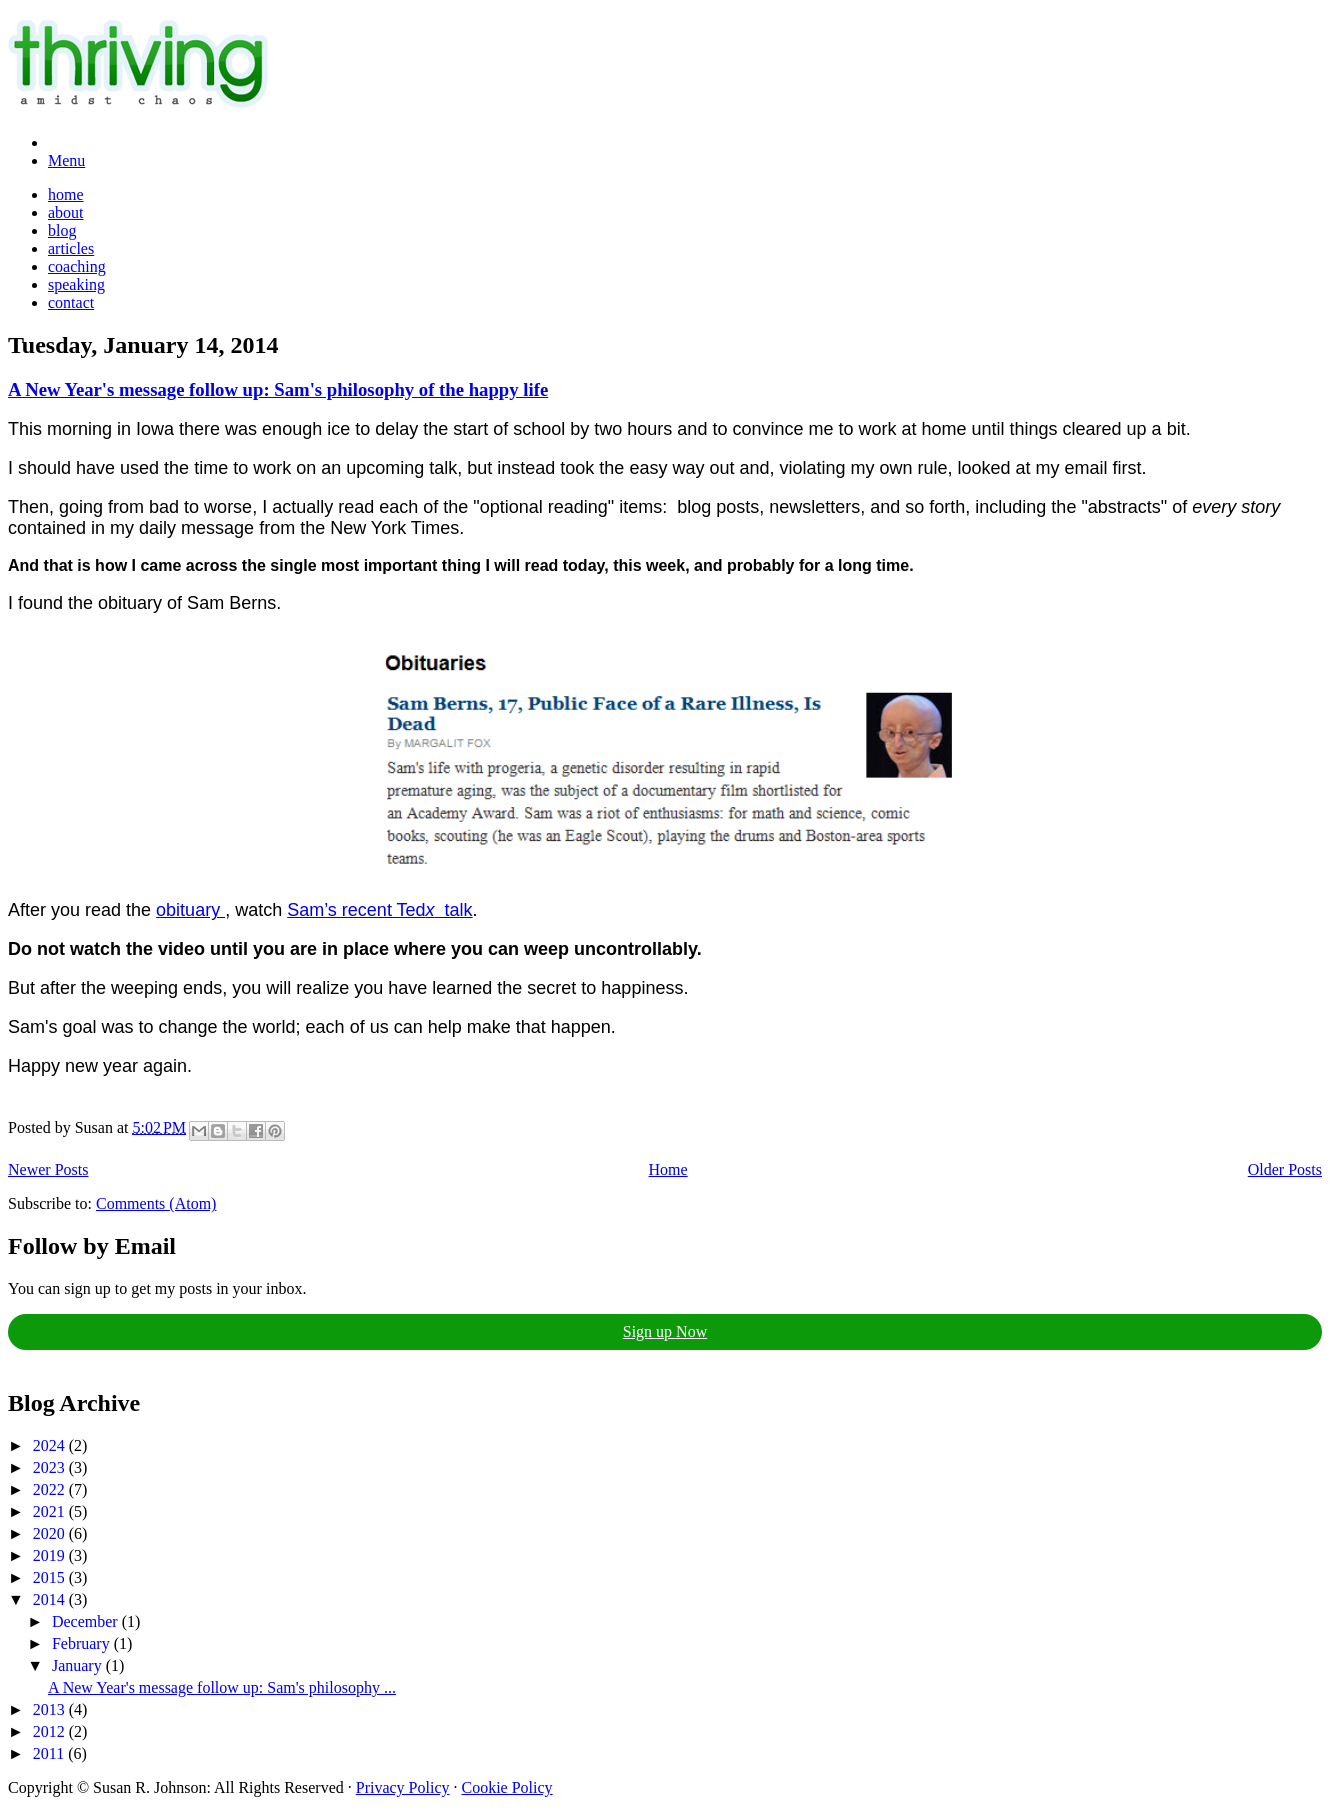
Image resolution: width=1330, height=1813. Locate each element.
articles (71, 248)
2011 (50, 1753)
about (66, 212)
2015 (51, 1577)
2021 (51, 1511)
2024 (51, 1445)
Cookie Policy (507, 1787)
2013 (51, 1709)
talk (454, 910)
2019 (51, 1555)
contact (71, 302)
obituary (190, 910)
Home (668, 1169)
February (83, 1643)
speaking (76, 284)
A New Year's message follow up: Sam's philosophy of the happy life (278, 389)
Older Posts (1285, 1169)
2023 (51, 1467)
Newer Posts (48, 1169)
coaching (77, 266)
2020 (51, 1533)
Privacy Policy (403, 1787)
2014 (51, 1599)
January (79, 1665)
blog (62, 230)
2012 (51, 1731)
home (66, 194)
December (87, 1621)
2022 (51, 1489)
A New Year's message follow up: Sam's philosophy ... (222, 1687)
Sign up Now (665, 1331)
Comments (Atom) (156, 1203)
